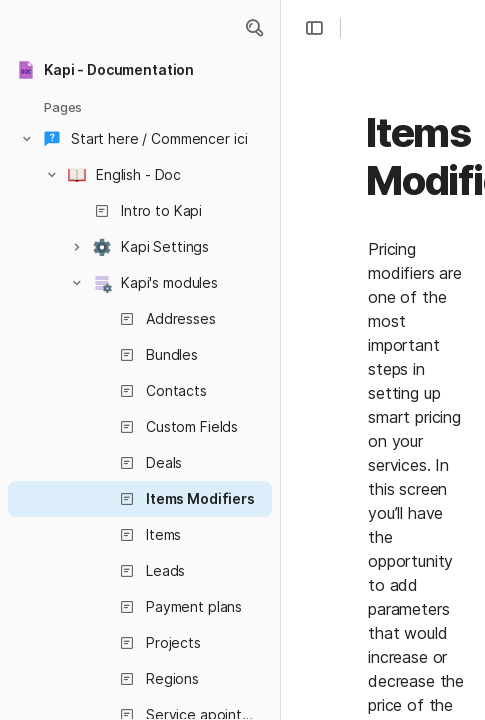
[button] (254, 28)
